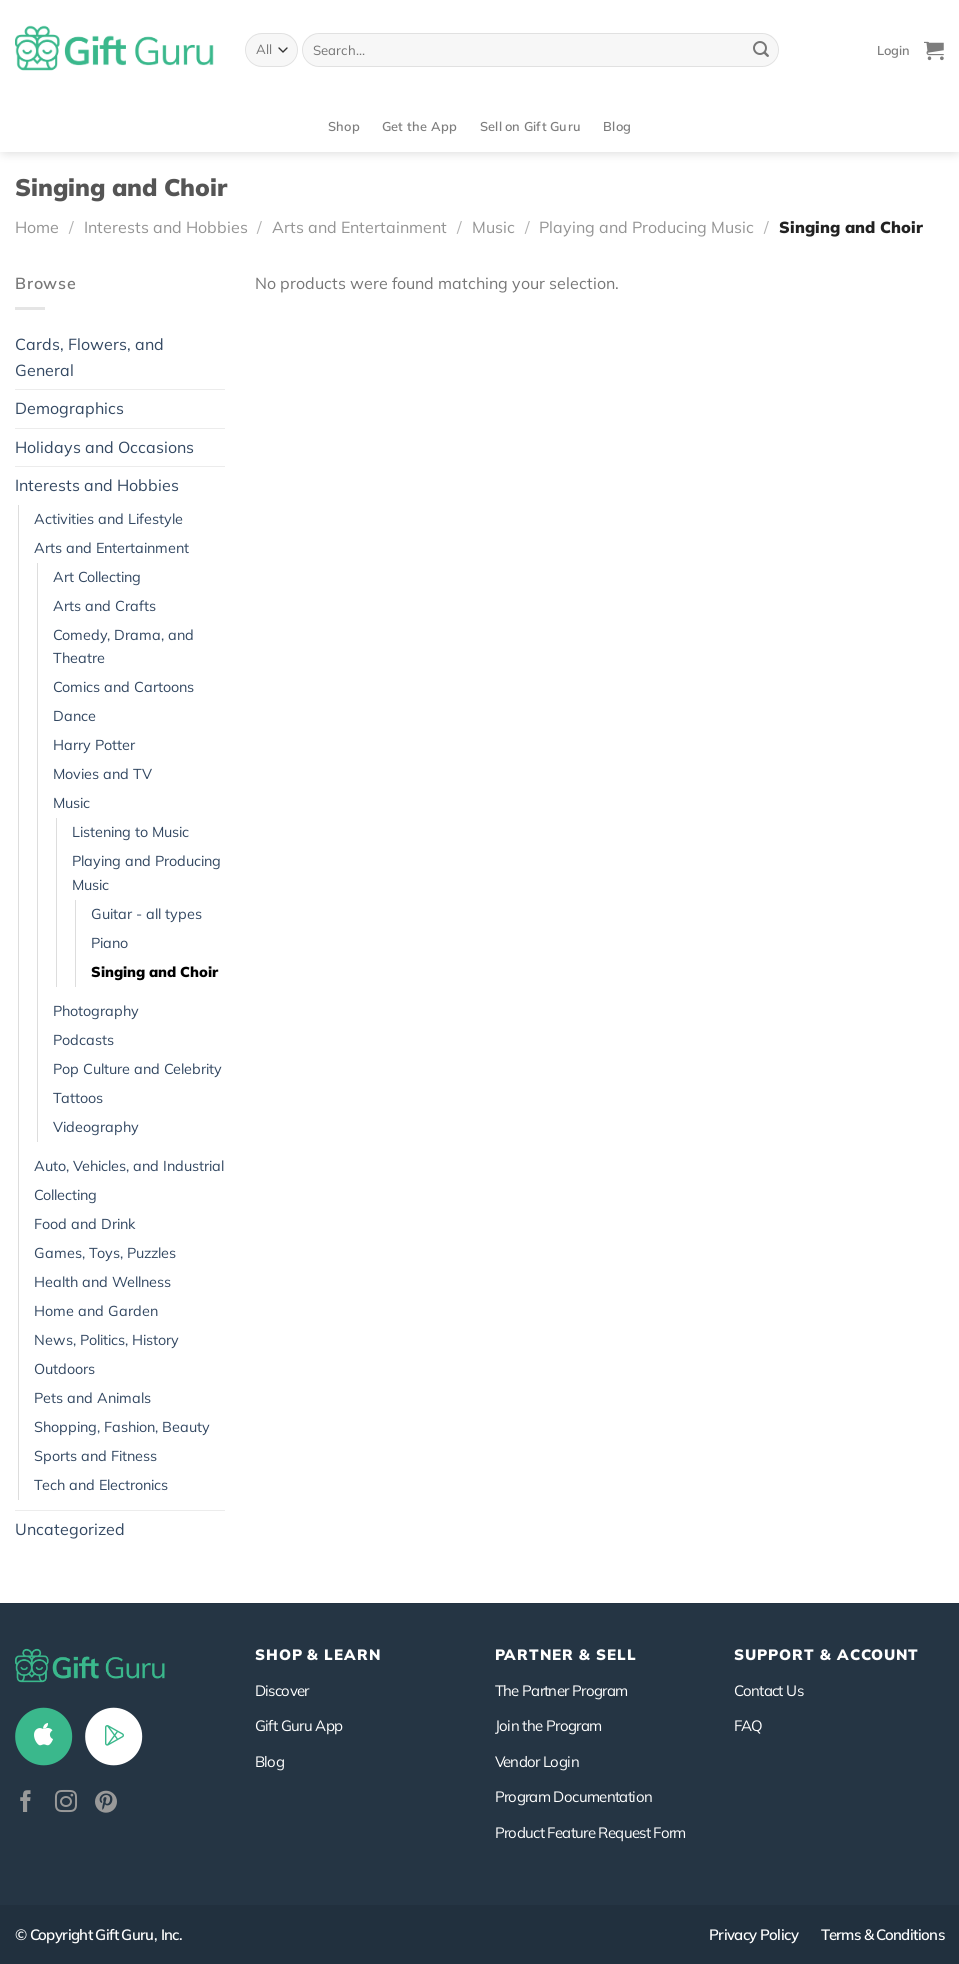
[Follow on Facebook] (26, 1803)
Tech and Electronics (101, 1485)
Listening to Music (130, 832)
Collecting (65, 1195)
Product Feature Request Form (590, 1832)
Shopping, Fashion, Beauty (122, 1427)
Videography (96, 1127)
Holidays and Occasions (104, 447)
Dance (74, 716)
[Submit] (761, 50)
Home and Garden (96, 1311)
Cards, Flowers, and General (89, 357)
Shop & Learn (318, 1654)
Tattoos (78, 1098)
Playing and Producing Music (646, 227)
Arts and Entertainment (359, 227)
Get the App (420, 126)
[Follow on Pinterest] (106, 1803)
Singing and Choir (154, 972)
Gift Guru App (299, 1725)
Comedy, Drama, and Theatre (123, 646)
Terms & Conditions (882, 1934)
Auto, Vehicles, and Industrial (129, 1166)
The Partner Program (561, 1690)
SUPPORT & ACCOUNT (826, 1654)
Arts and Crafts (104, 606)
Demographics (69, 408)
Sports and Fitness (95, 1456)
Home (37, 227)
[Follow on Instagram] (66, 1803)
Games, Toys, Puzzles (105, 1253)
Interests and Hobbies (166, 227)
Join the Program (548, 1725)
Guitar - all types (146, 914)
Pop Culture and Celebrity (137, 1069)
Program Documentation (574, 1796)
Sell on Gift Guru (530, 126)
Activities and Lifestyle (108, 519)
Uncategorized (70, 1529)
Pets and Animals (92, 1398)
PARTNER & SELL (566, 1654)
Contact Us (768, 1690)
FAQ (748, 1725)
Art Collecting (97, 577)
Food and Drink (84, 1224)
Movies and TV (102, 774)
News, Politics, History (106, 1340)
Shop (344, 126)
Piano (109, 943)
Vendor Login (537, 1761)
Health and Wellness (102, 1282)
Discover (282, 1690)
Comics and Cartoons (123, 687)
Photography (96, 1011)
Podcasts (83, 1040)
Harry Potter (94, 745)
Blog (617, 126)
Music (493, 227)
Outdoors (64, 1369)
